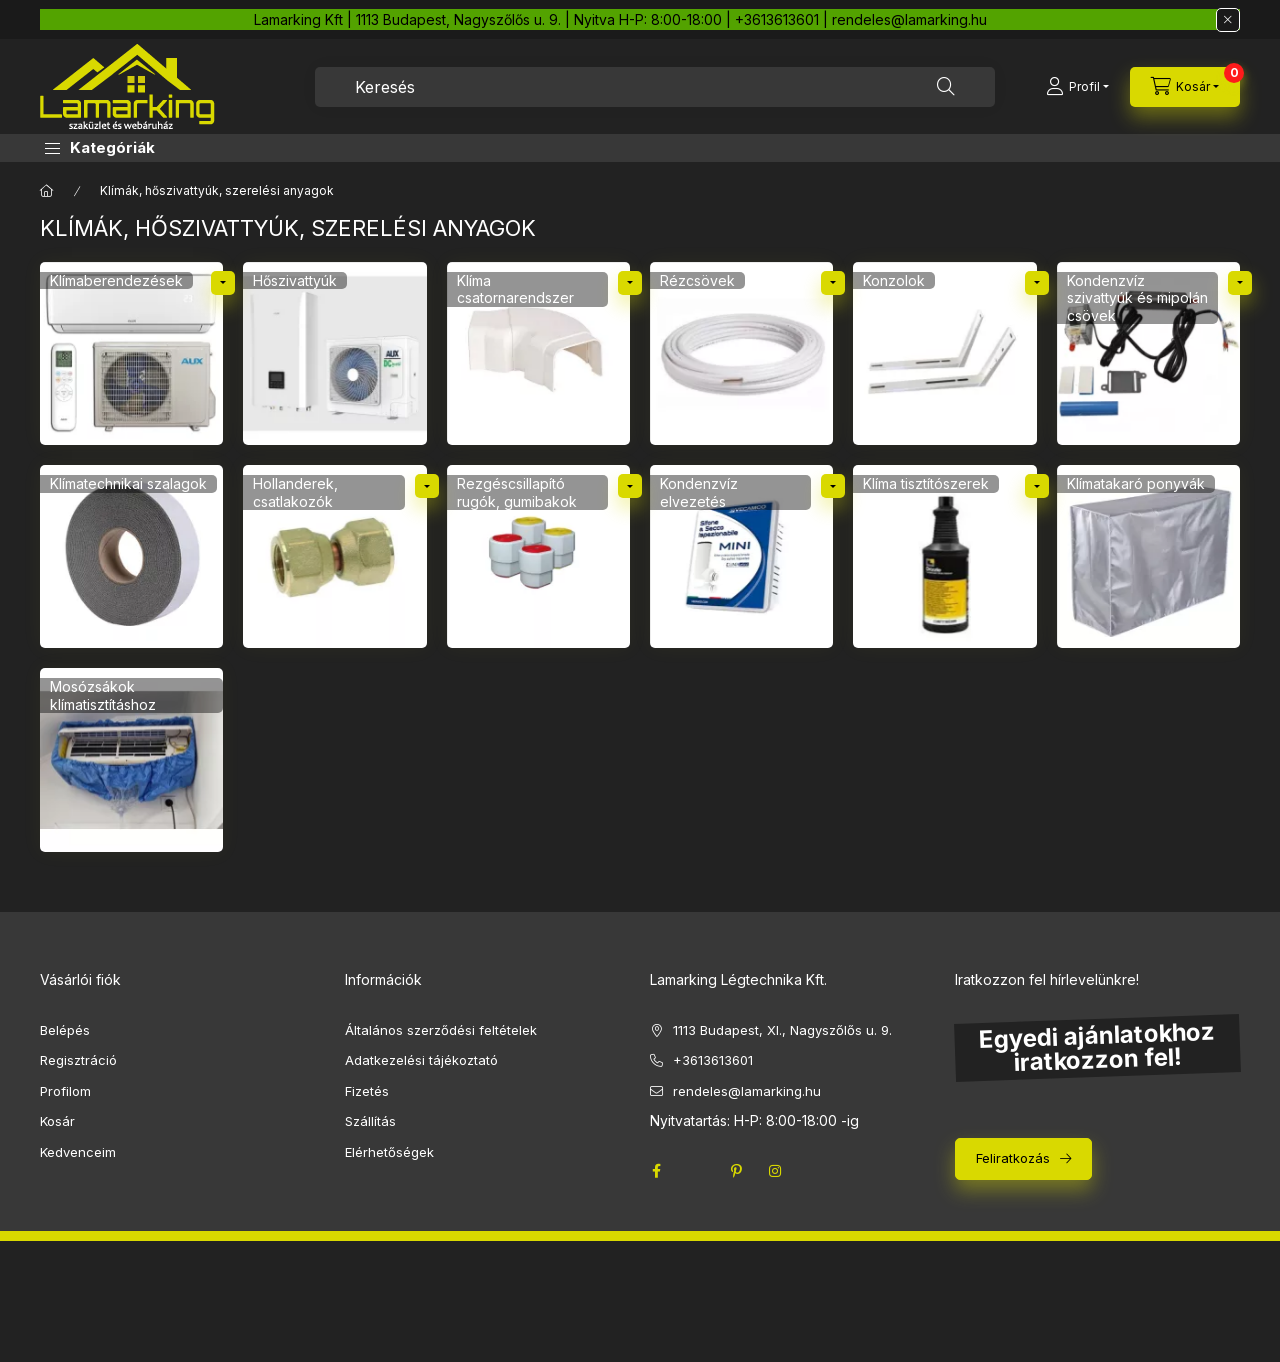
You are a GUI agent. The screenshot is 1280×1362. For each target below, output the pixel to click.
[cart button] (1185, 87)
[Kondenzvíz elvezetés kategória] (741, 556)
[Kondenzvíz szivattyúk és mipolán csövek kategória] (1148, 353)
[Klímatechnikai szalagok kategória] (131, 556)
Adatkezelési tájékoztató (421, 1060)
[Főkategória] (47, 191)
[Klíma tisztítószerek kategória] (944, 556)
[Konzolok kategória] (944, 353)
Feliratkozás (1013, 1158)
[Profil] (1077, 87)
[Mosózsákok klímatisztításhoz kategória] (131, 759)
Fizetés (367, 1091)
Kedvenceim (78, 1152)
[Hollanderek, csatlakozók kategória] (334, 556)
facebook (656, 1171)
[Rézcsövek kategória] (741, 353)
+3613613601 (713, 1060)
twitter (696, 1171)
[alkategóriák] (223, 283)
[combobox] (655, 87)
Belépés (65, 1030)
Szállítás (370, 1121)
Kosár (57, 1121)
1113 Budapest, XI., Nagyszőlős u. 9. (782, 1030)
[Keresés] (946, 87)
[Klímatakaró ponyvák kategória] (1148, 556)
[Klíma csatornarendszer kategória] (538, 353)
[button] (100, 148)
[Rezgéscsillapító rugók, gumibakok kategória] (538, 556)
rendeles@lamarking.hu (747, 1091)
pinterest (736, 1171)
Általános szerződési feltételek (441, 1030)
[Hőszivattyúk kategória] (334, 353)
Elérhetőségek (389, 1152)
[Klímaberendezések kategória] (131, 353)
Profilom (65, 1091)
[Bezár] (1228, 20)
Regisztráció (78, 1060)
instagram (776, 1171)
